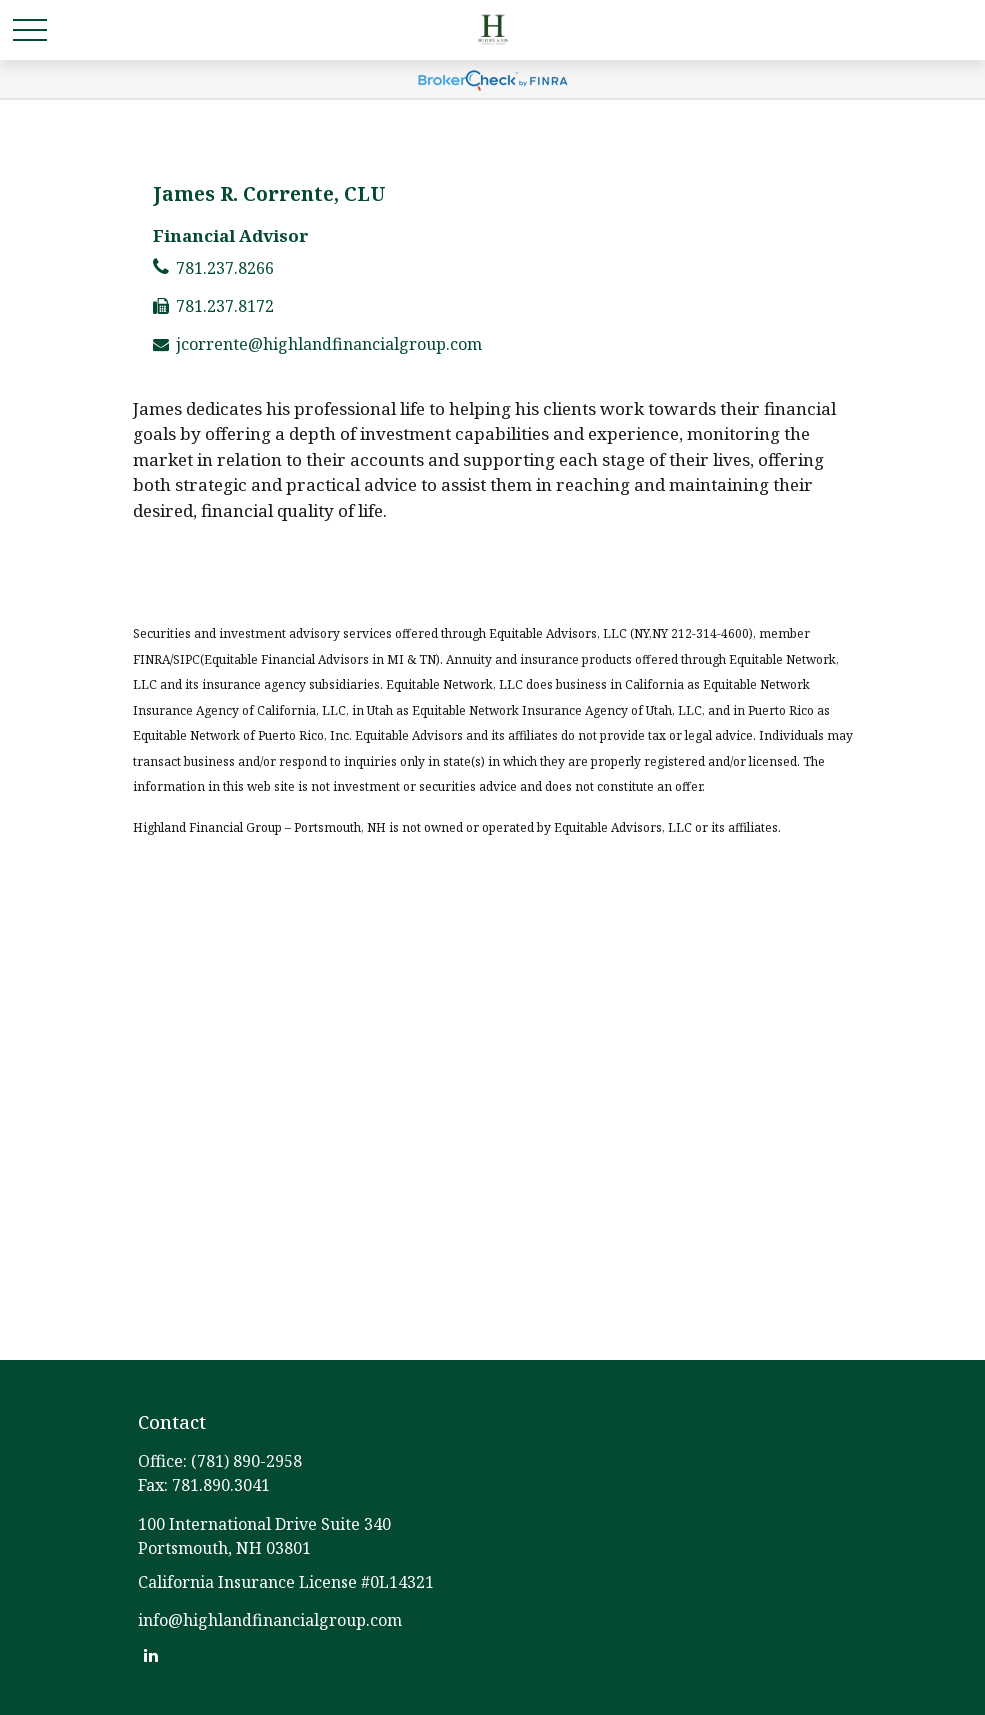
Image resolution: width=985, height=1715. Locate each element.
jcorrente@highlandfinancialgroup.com (329, 344)
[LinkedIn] (151, 1654)
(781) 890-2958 (246, 1461)
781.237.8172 (225, 306)
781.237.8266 (225, 268)
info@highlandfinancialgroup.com (270, 1620)
